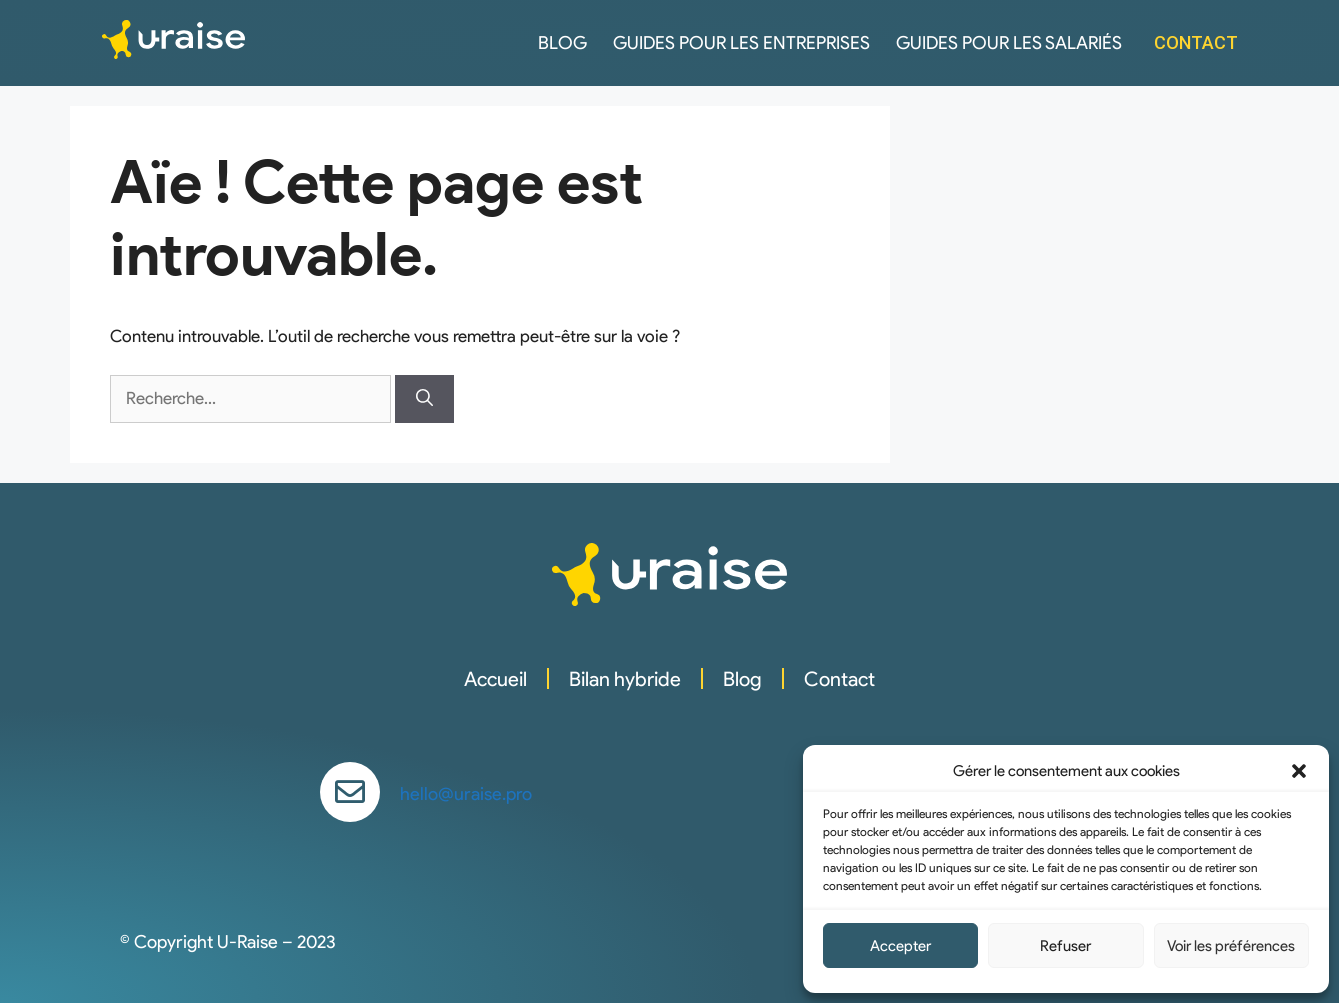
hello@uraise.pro (466, 794)
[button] (1299, 771)
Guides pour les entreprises (741, 43)
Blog (562, 43)
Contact (839, 679)
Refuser (1065, 946)
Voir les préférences (1231, 946)
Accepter (900, 946)
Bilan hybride (625, 679)
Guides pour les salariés (1009, 43)
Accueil (495, 679)
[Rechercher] (424, 399)
